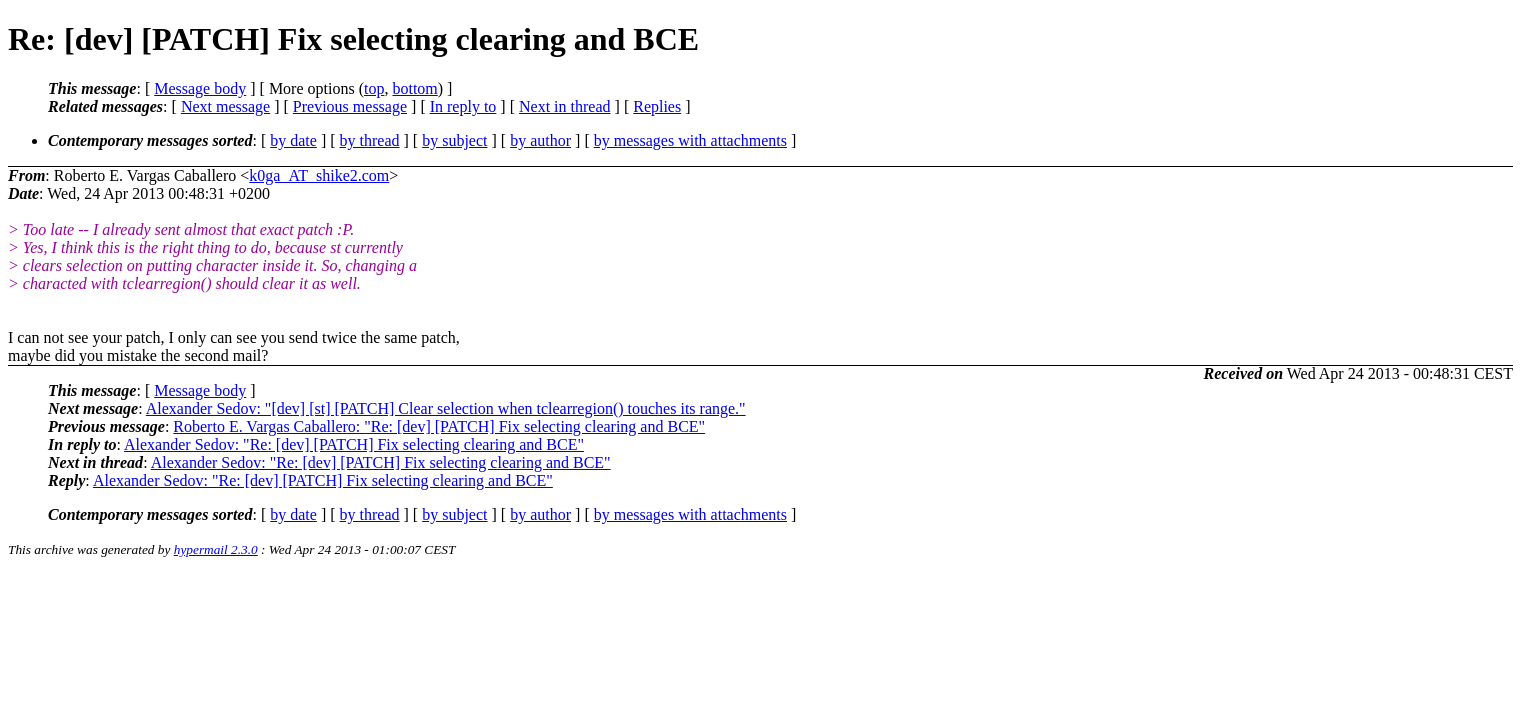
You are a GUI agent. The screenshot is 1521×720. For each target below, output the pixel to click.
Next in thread (565, 106)
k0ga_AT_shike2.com (319, 175)
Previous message (350, 106)
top (374, 88)
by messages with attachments (690, 140)
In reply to (463, 106)
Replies (657, 106)
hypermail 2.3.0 (216, 549)
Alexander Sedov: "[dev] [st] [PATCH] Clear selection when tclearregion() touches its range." (446, 408)
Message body (200, 88)
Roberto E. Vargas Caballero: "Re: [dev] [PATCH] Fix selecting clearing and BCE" (439, 426)
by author (540, 140)
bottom (414, 88)
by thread (370, 140)
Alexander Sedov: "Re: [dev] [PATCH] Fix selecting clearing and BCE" (354, 444)
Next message (225, 106)
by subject (454, 140)
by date (293, 140)
